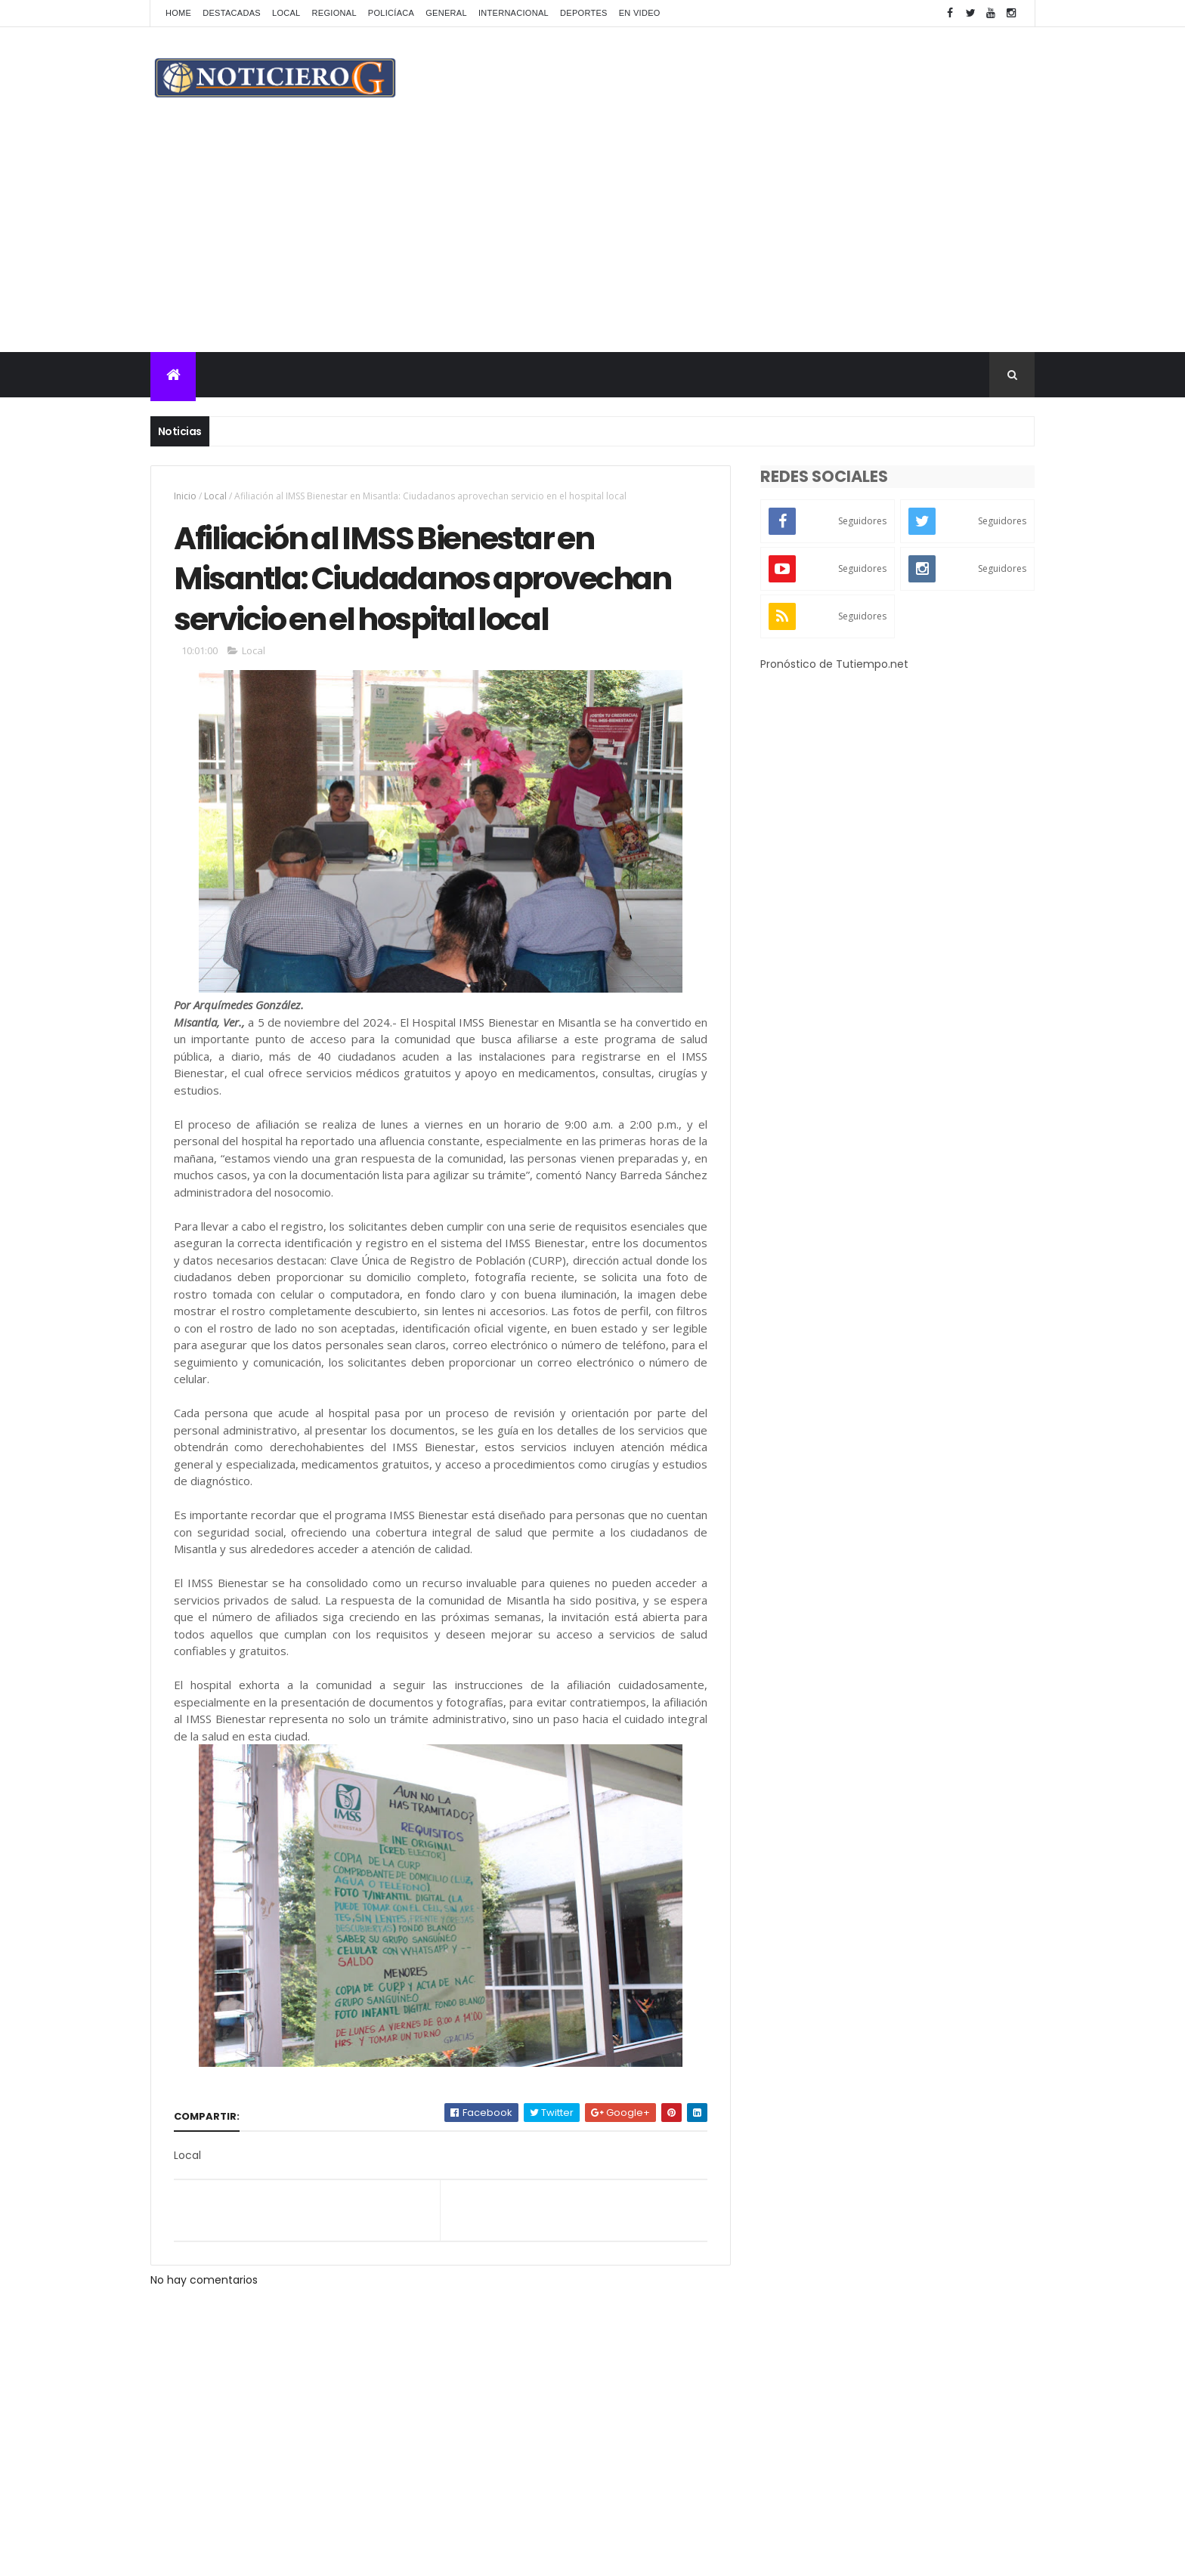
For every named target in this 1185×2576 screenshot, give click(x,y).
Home (178, 12)
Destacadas (232, 12)
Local (286, 12)
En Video (640, 12)
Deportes (584, 12)
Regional (334, 12)
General (446, 12)
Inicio (185, 496)
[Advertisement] (592, 238)
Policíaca (391, 12)
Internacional (513, 12)
